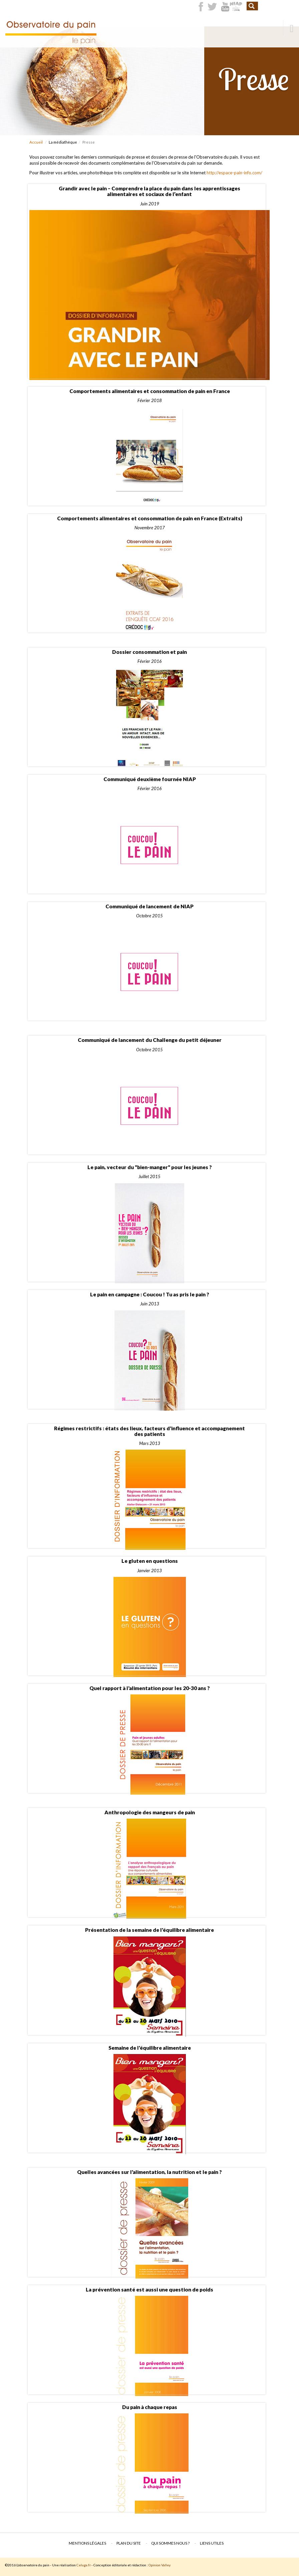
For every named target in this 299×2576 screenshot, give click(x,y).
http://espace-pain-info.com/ (234, 172)
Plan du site (128, 2543)
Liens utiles (212, 2543)
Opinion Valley (159, 2565)
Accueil (36, 142)
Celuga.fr (83, 2565)
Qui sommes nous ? (170, 2543)
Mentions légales (87, 2543)
